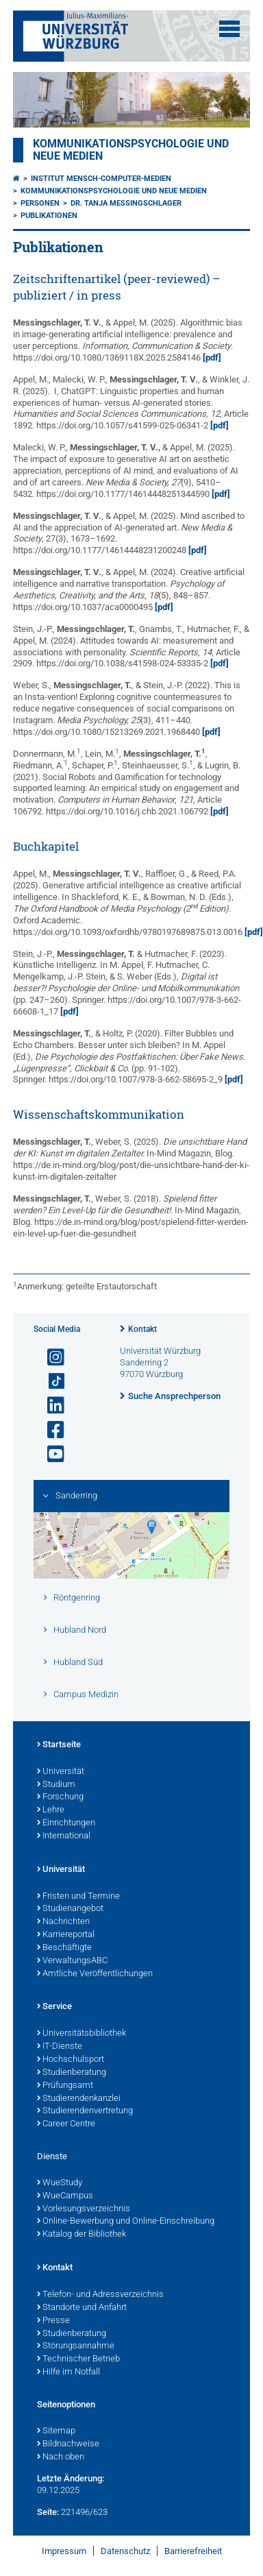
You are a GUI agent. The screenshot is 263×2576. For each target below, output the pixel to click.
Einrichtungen (66, 1823)
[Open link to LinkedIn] (50, 1406)
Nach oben (60, 2457)
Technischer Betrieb (78, 2359)
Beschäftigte (64, 1948)
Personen (40, 203)
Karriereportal (66, 1935)
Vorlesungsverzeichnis (83, 2209)
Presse (53, 2321)
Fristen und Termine (78, 1897)
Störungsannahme (75, 2346)
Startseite (59, 1745)
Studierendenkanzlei (79, 2099)
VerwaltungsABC (72, 1961)
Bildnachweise (68, 2444)
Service (54, 2007)
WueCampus (65, 2196)
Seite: (48, 2512)
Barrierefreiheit (193, 2551)
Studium (56, 1785)
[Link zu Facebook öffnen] (50, 1430)
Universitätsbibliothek (81, 2034)
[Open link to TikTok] (50, 1382)
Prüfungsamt (65, 2086)
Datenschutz (125, 2551)
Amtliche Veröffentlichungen (95, 1974)
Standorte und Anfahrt (82, 2308)
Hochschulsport (70, 2060)
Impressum (64, 2551)
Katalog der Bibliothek (81, 2234)
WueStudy (59, 2183)
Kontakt (142, 1329)
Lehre (50, 1810)
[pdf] (212, 357)
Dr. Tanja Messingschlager (126, 203)
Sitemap (56, 2431)
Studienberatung (71, 2073)
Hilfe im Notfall (68, 2372)
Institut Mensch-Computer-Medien (101, 178)
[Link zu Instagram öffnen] (50, 1358)
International (63, 1836)
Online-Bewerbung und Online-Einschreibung (125, 2221)
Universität (60, 1772)
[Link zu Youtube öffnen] (50, 1454)
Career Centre (66, 2124)
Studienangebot (70, 1909)
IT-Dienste (59, 2047)
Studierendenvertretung (85, 2111)
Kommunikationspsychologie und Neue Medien (114, 190)
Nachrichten (63, 1922)
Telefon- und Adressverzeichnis (100, 2295)
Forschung (60, 1797)
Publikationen (49, 215)
